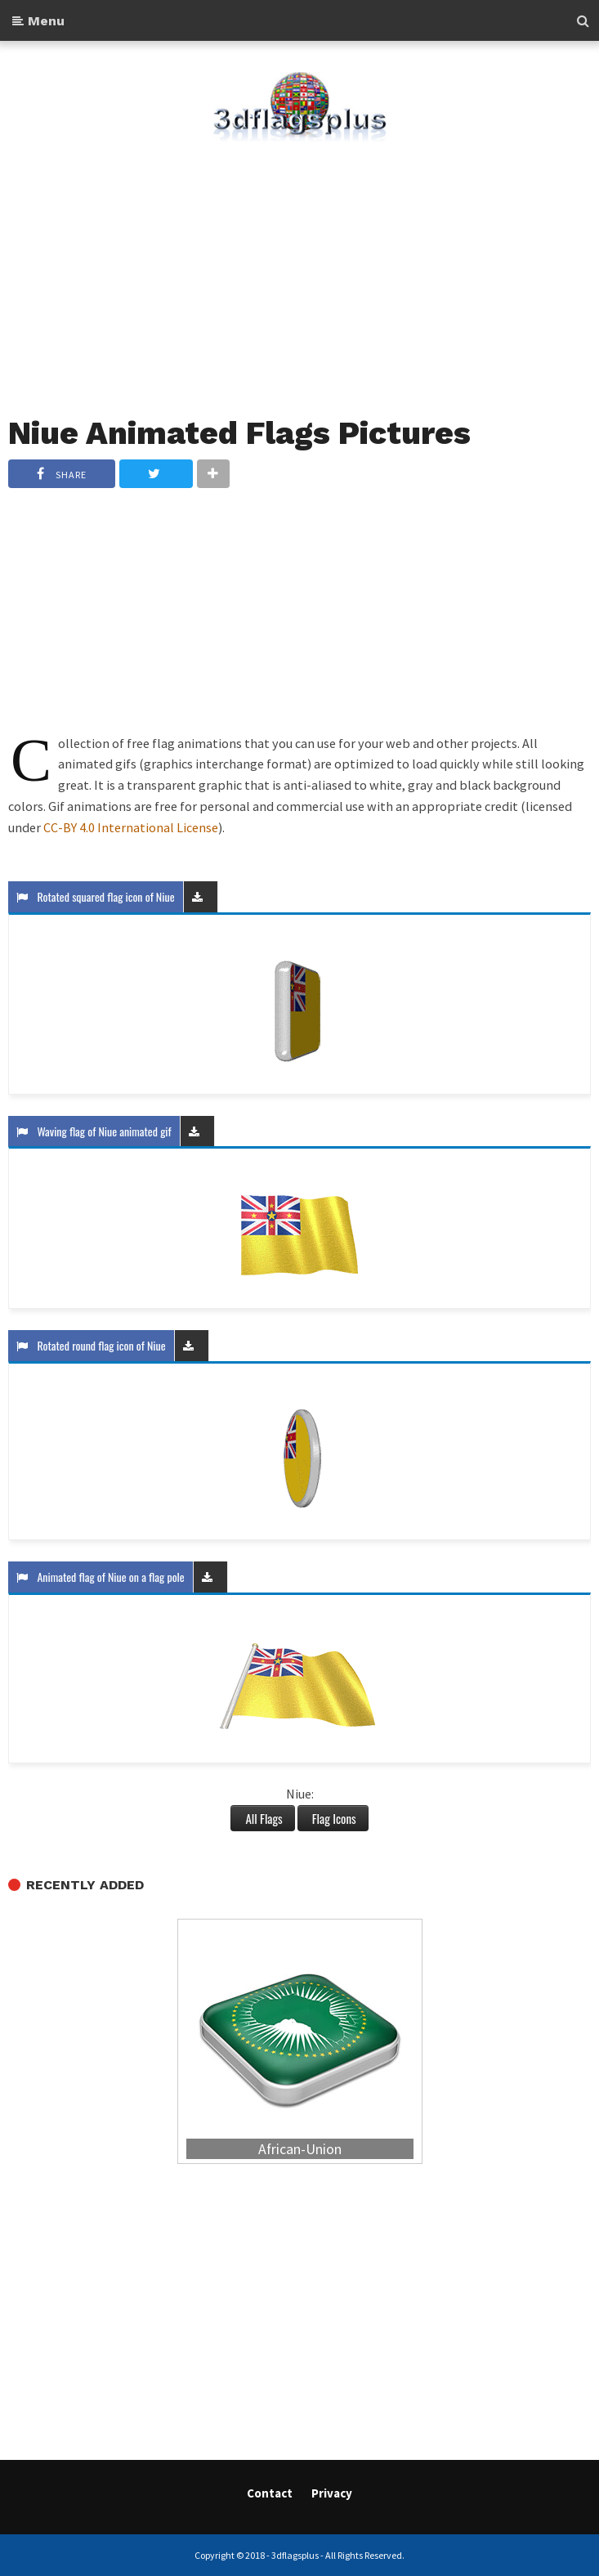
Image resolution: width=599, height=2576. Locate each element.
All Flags (262, 1818)
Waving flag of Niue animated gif (94, 1131)
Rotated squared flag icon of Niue (95, 896)
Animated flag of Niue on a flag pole (100, 1576)
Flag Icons (333, 1818)
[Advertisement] (299, 269)
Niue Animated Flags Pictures (239, 432)
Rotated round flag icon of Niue (91, 1345)
